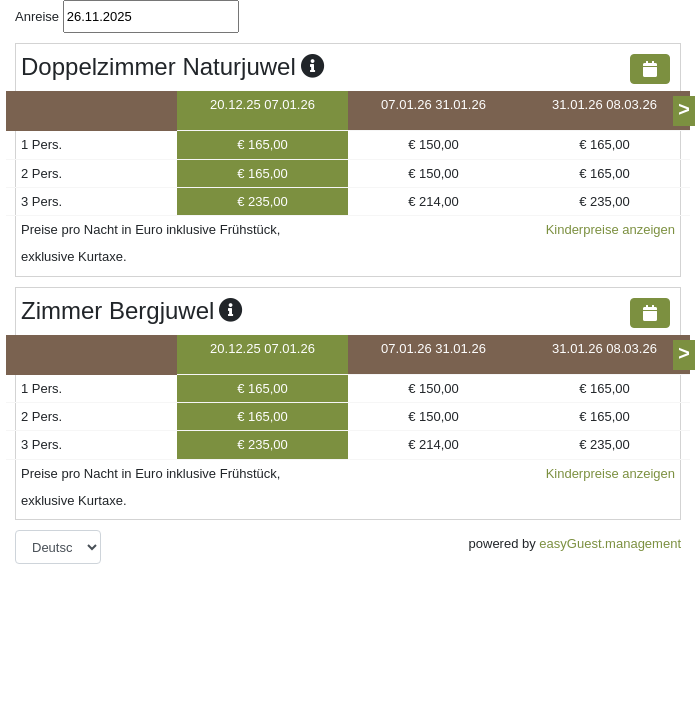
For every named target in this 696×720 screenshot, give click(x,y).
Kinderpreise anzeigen (610, 229)
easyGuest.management (610, 543)
